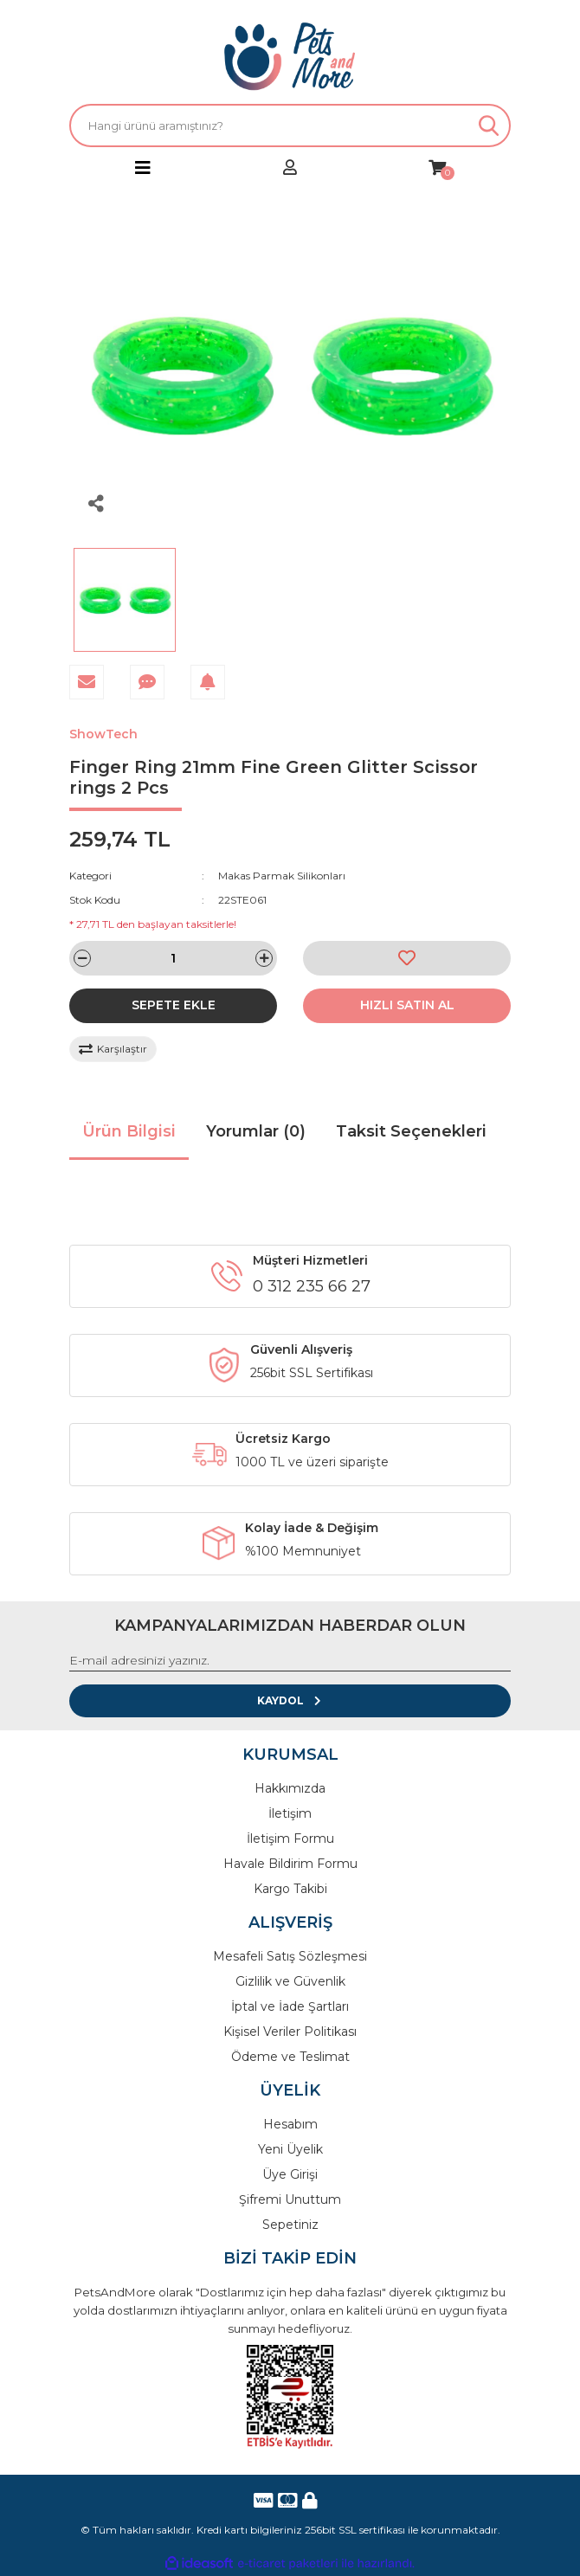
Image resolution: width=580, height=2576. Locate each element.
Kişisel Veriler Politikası (290, 2031)
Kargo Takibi (290, 1889)
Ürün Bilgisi (129, 1131)
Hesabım (290, 2124)
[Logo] (290, 56)
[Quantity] (173, 958)
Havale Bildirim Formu (290, 1863)
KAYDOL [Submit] (290, 1700)
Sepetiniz (290, 2224)
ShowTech (103, 734)
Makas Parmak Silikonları (281, 875)
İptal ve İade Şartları (290, 2006)
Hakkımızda (290, 1788)
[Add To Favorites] (407, 958)
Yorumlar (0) (256, 1131)
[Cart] (437, 168)
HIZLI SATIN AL (407, 1005)
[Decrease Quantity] (82, 958)
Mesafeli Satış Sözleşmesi (290, 1956)
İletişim (290, 1813)
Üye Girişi (290, 2174)
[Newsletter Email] (290, 1661)
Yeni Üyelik (290, 2149)
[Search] (290, 125)
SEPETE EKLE (174, 1005)
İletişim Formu (290, 1838)
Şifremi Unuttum (290, 2199)
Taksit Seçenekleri (411, 1131)
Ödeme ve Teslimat (290, 2056)
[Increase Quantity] (264, 958)
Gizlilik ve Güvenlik (290, 1981)
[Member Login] (290, 168)
